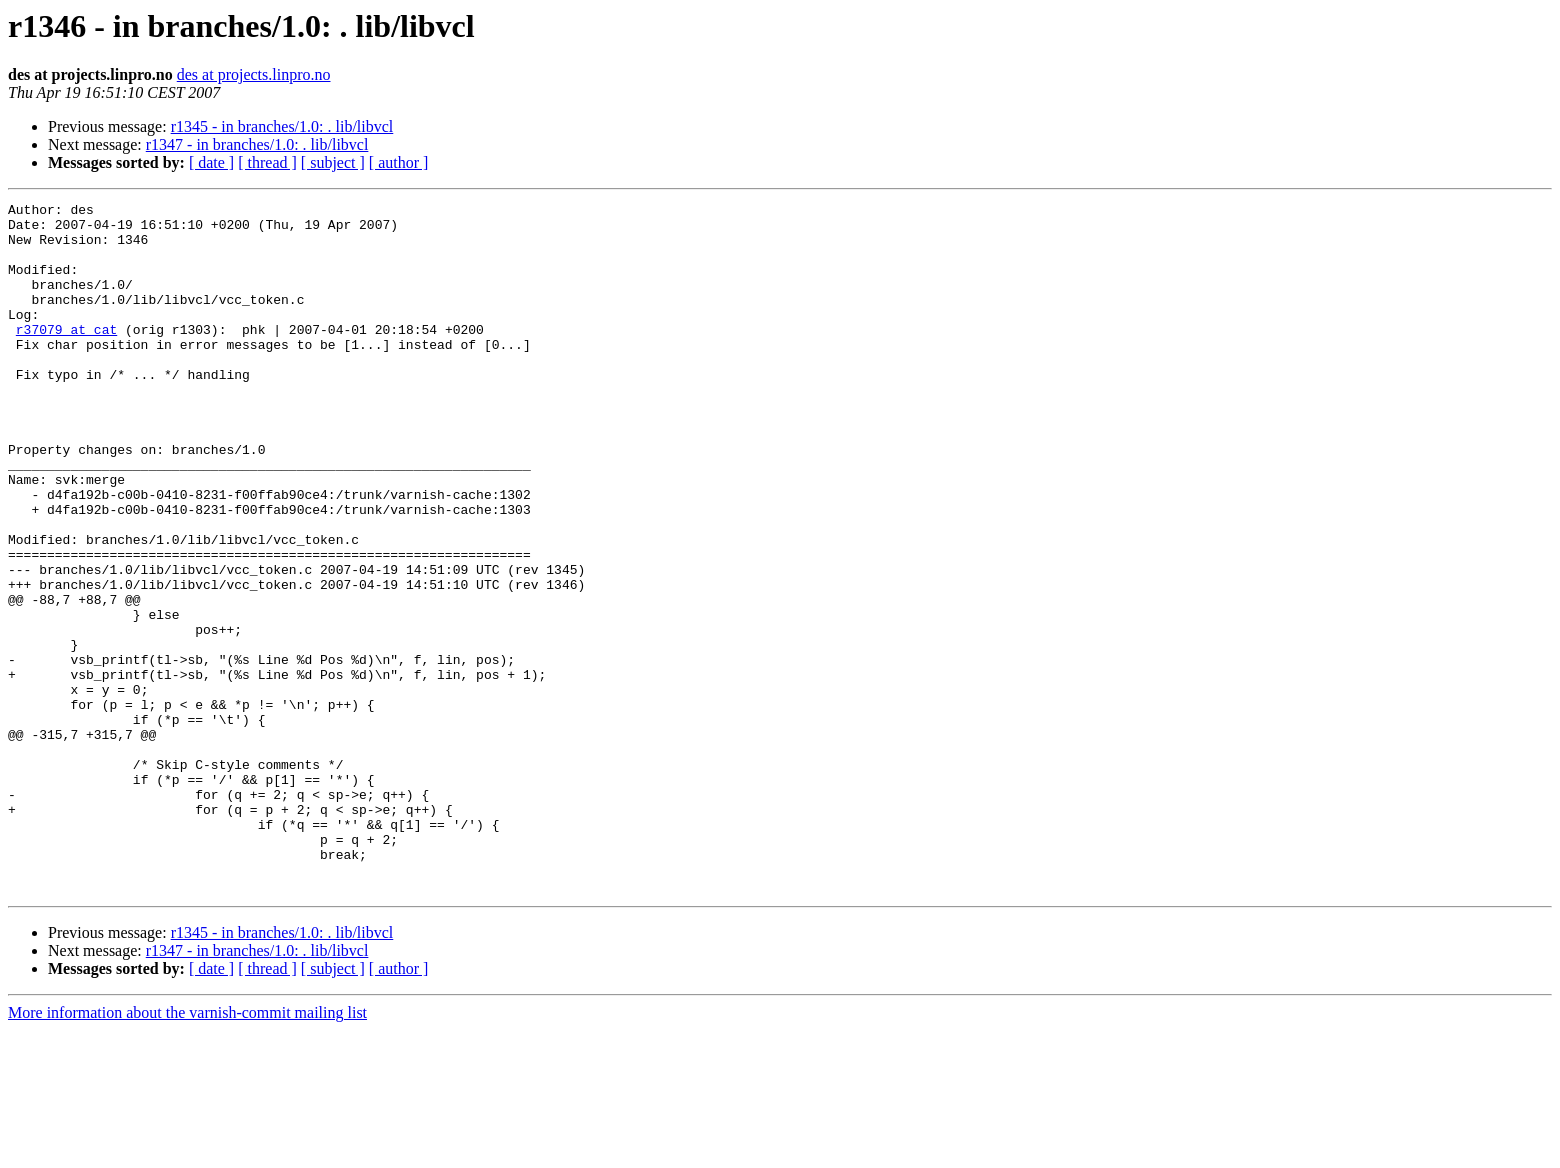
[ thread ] (267, 162)
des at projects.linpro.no (254, 74)
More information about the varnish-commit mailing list (187, 1150)
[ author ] (399, 162)
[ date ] (211, 162)
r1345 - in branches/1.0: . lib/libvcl (282, 126)
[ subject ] (333, 162)
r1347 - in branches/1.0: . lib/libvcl (257, 144)
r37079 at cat (66, 356)
